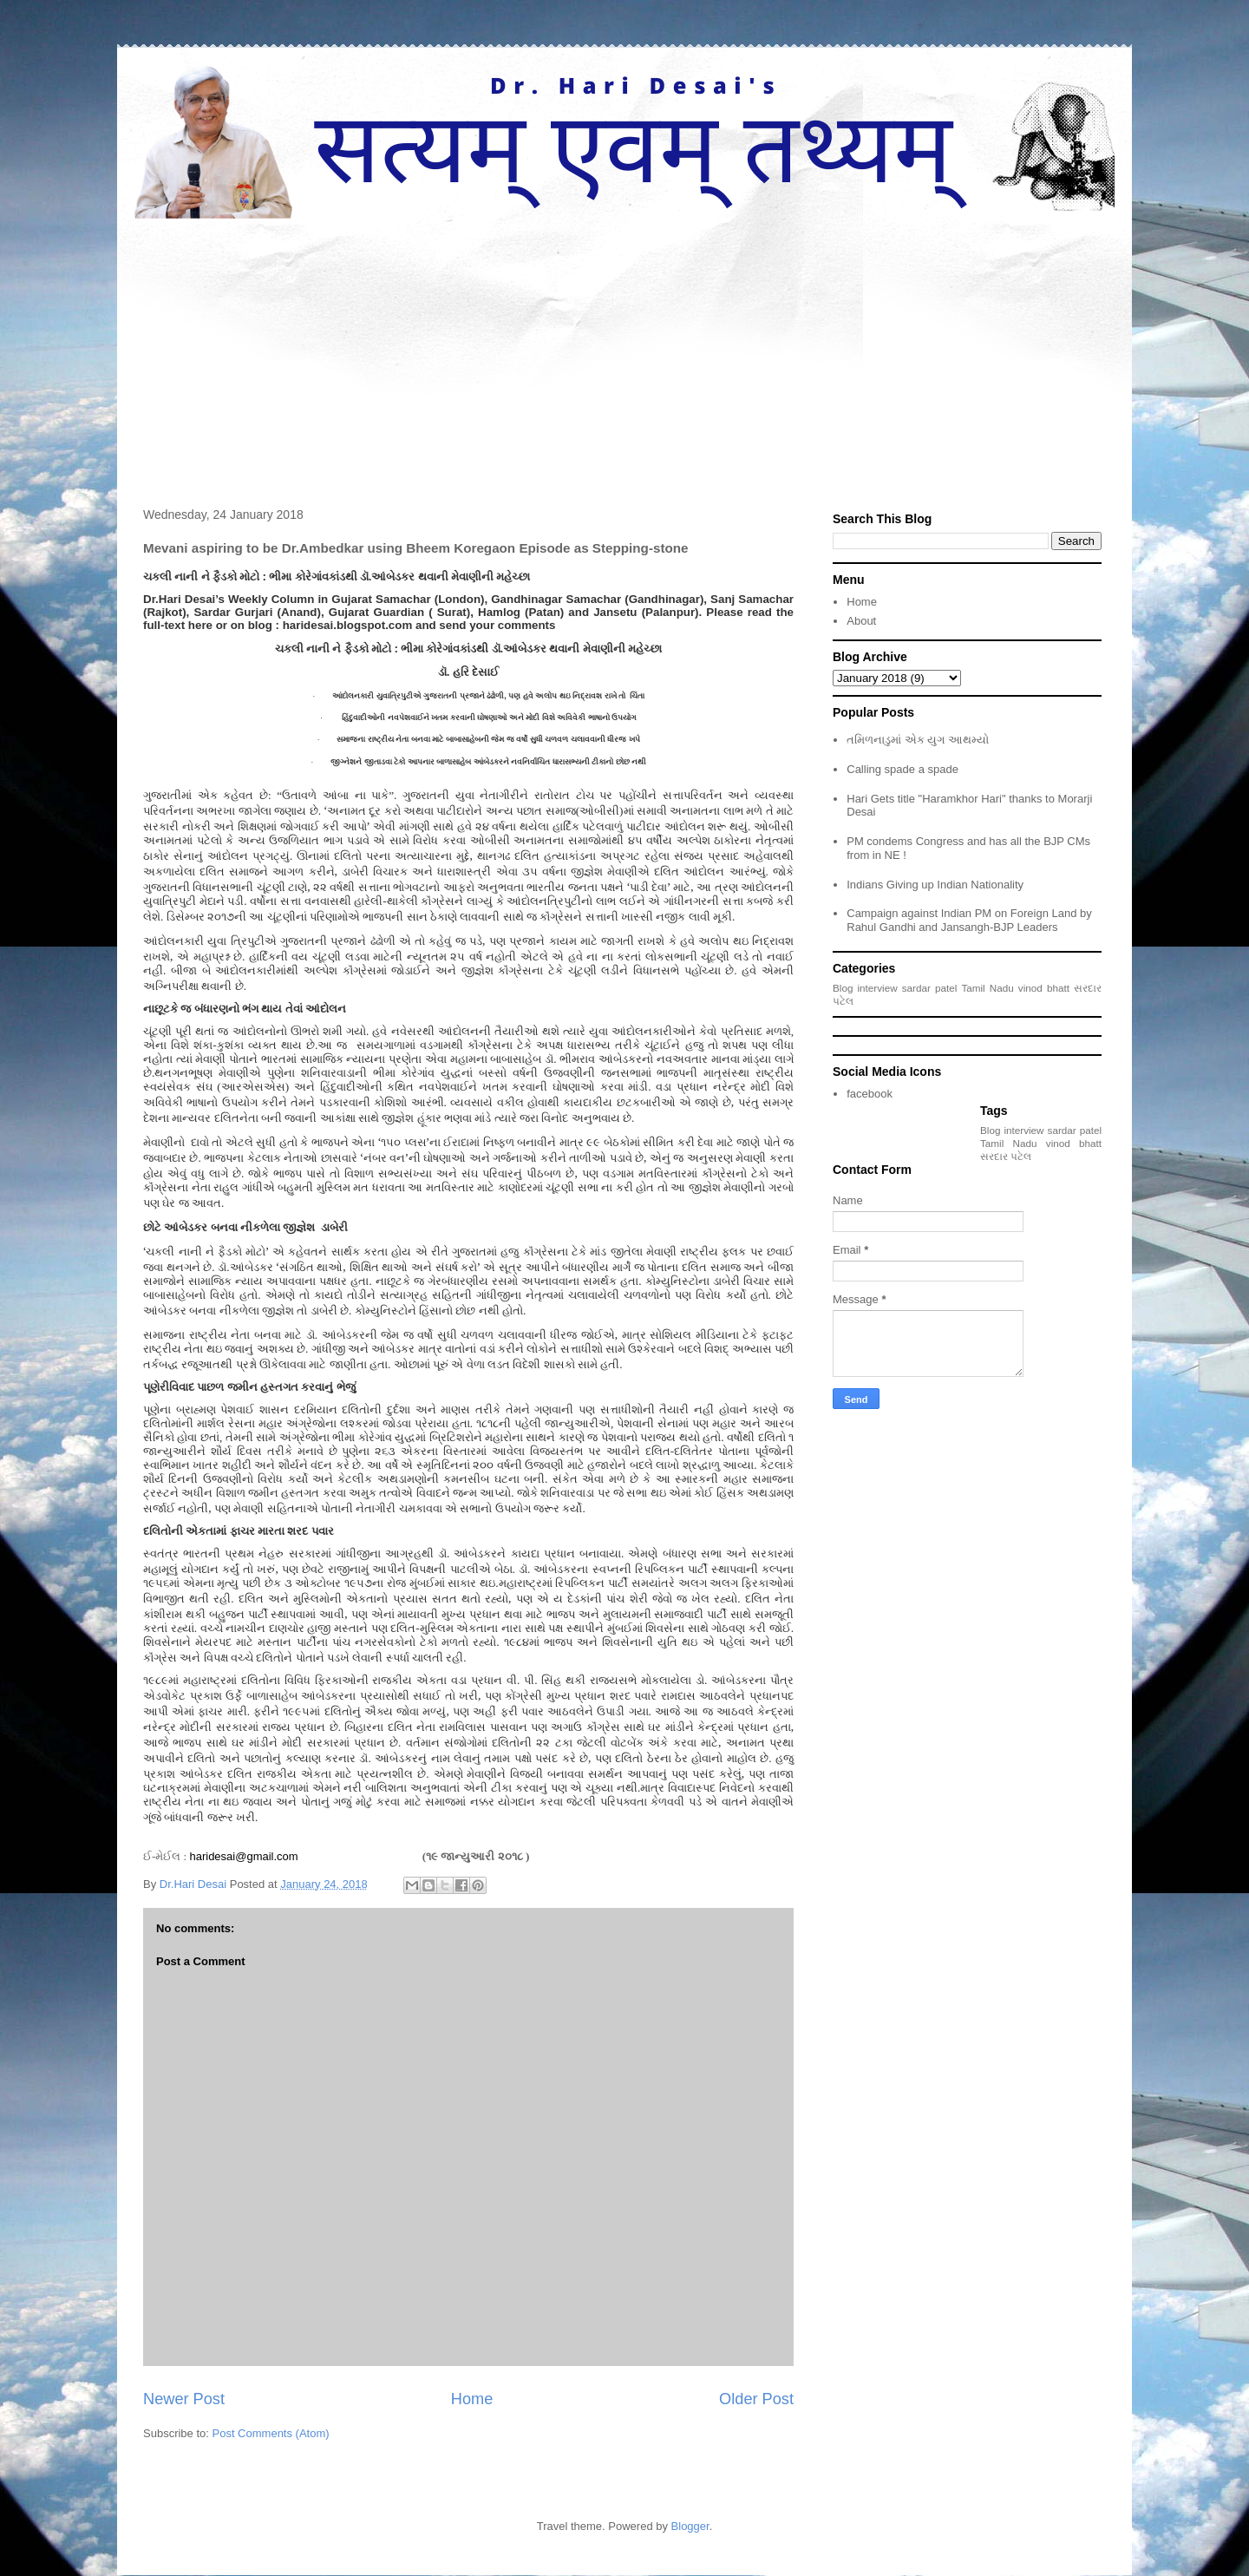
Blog (843, 987)
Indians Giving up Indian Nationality (935, 884)
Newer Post (184, 2399)
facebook (870, 1093)
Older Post (756, 2399)
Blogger (690, 2526)
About (861, 620)
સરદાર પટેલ (1005, 1156)
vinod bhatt (1043, 987)
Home (472, 2399)
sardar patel (930, 987)
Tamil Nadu (987, 987)
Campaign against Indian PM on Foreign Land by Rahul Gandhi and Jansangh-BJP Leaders (969, 920)
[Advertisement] (624, 348)
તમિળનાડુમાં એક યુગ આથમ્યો (918, 739)
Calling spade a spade (902, 769)
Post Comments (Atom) (271, 2433)
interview (878, 987)
